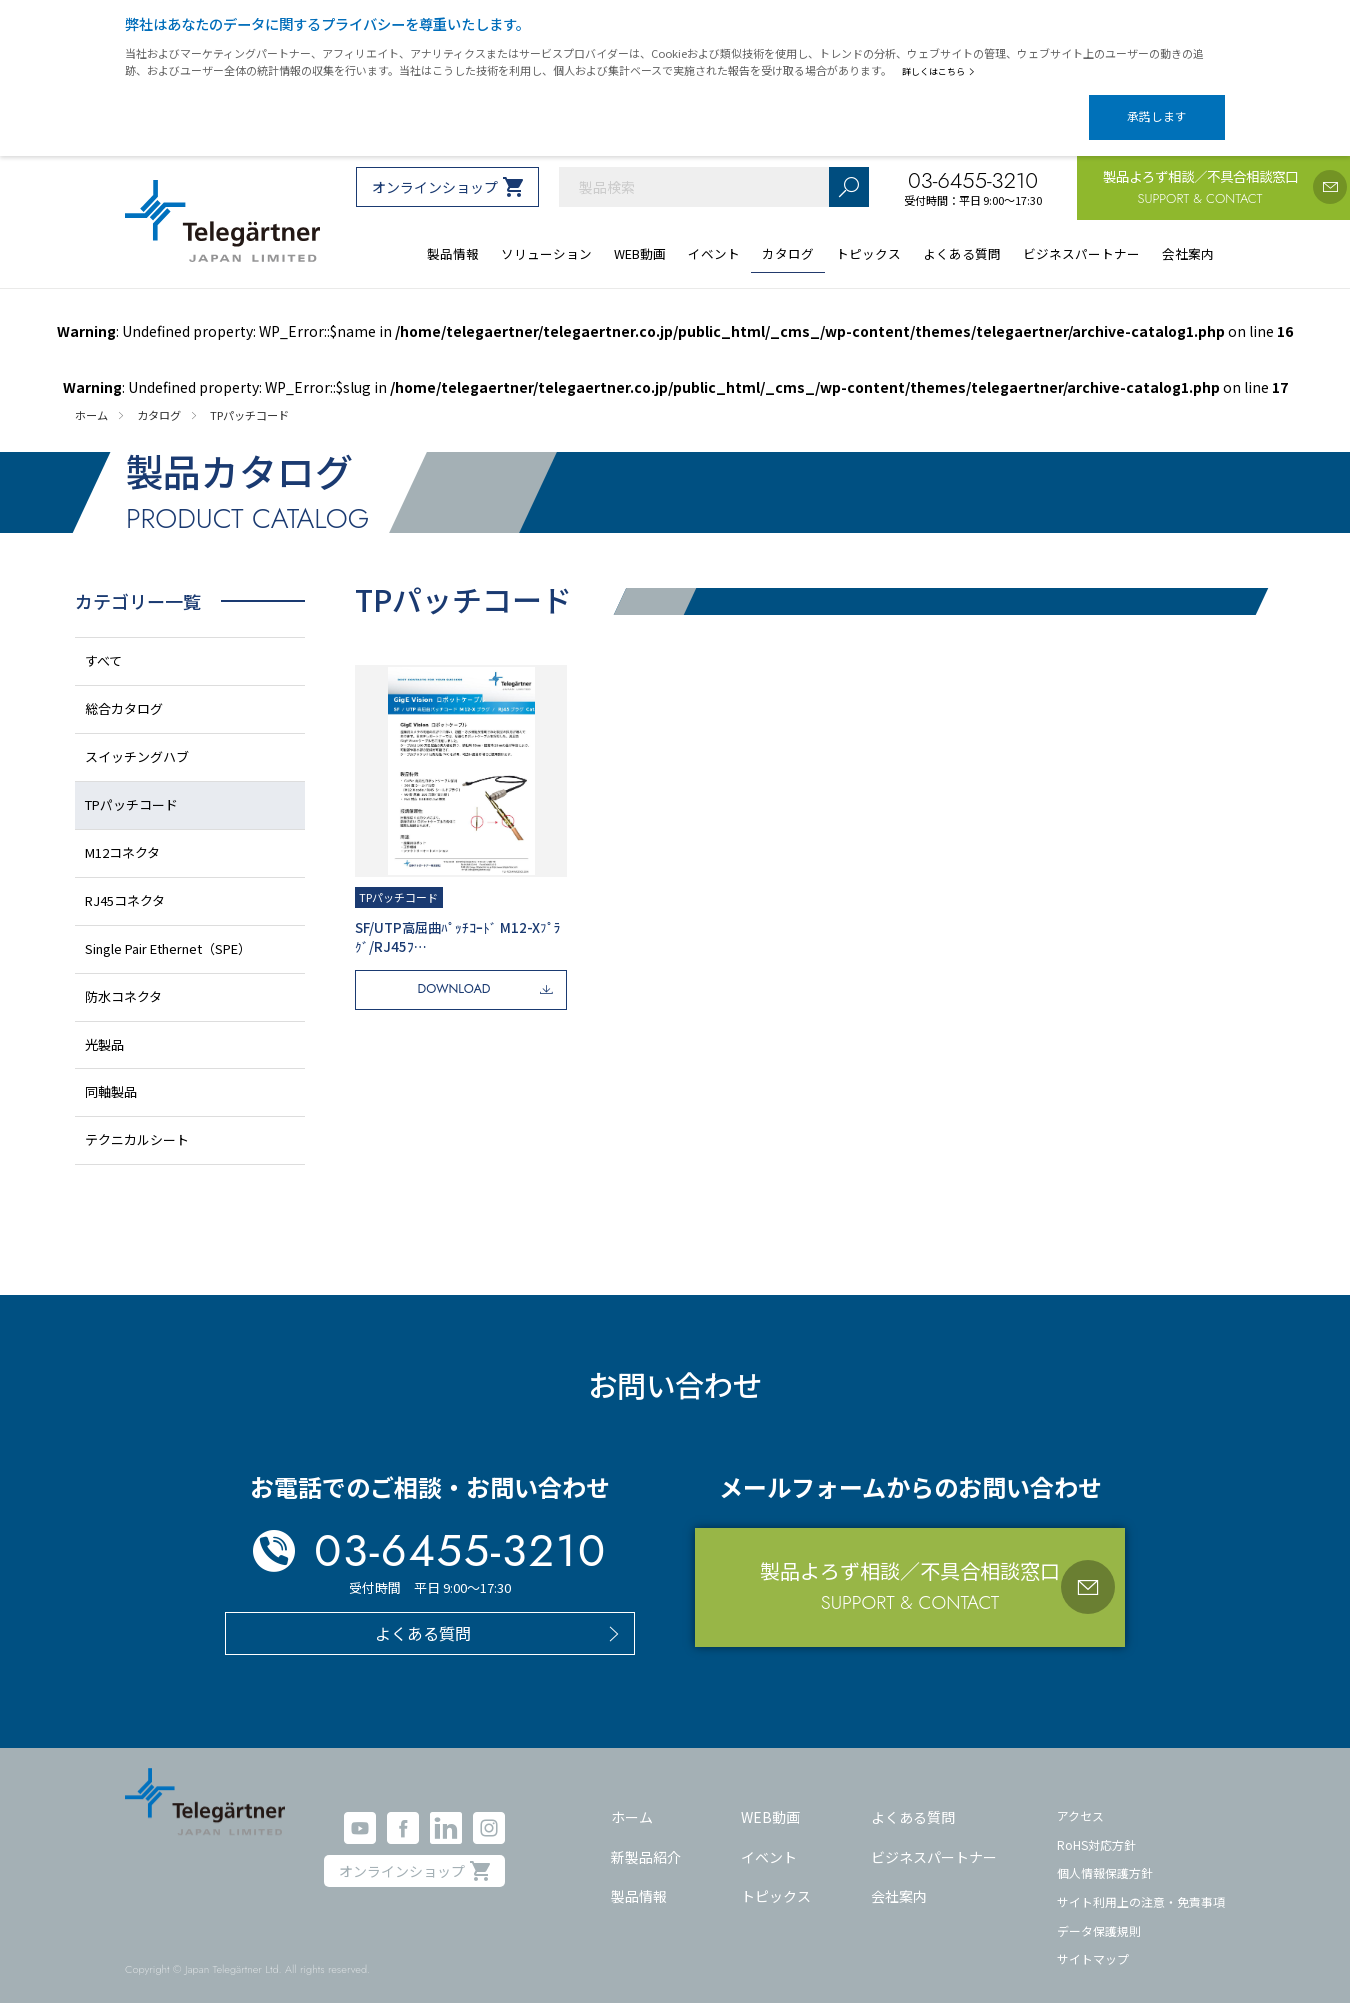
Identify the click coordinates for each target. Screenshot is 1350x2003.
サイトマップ (1093, 1941)
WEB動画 (770, 1800)
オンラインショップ (435, 170)
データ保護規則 (1099, 1912)
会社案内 (899, 1879)
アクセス (1080, 1798)
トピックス (776, 1879)
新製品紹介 (646, 1839)
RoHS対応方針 (1096, 1826)
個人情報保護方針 (1105, 1855)
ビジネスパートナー (934, 1839)
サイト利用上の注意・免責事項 (1141, 1884)
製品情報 (639, 1879)
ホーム (632, 1800)
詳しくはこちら (942, 71)
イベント (769, 1839)
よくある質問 (913, 1800)
